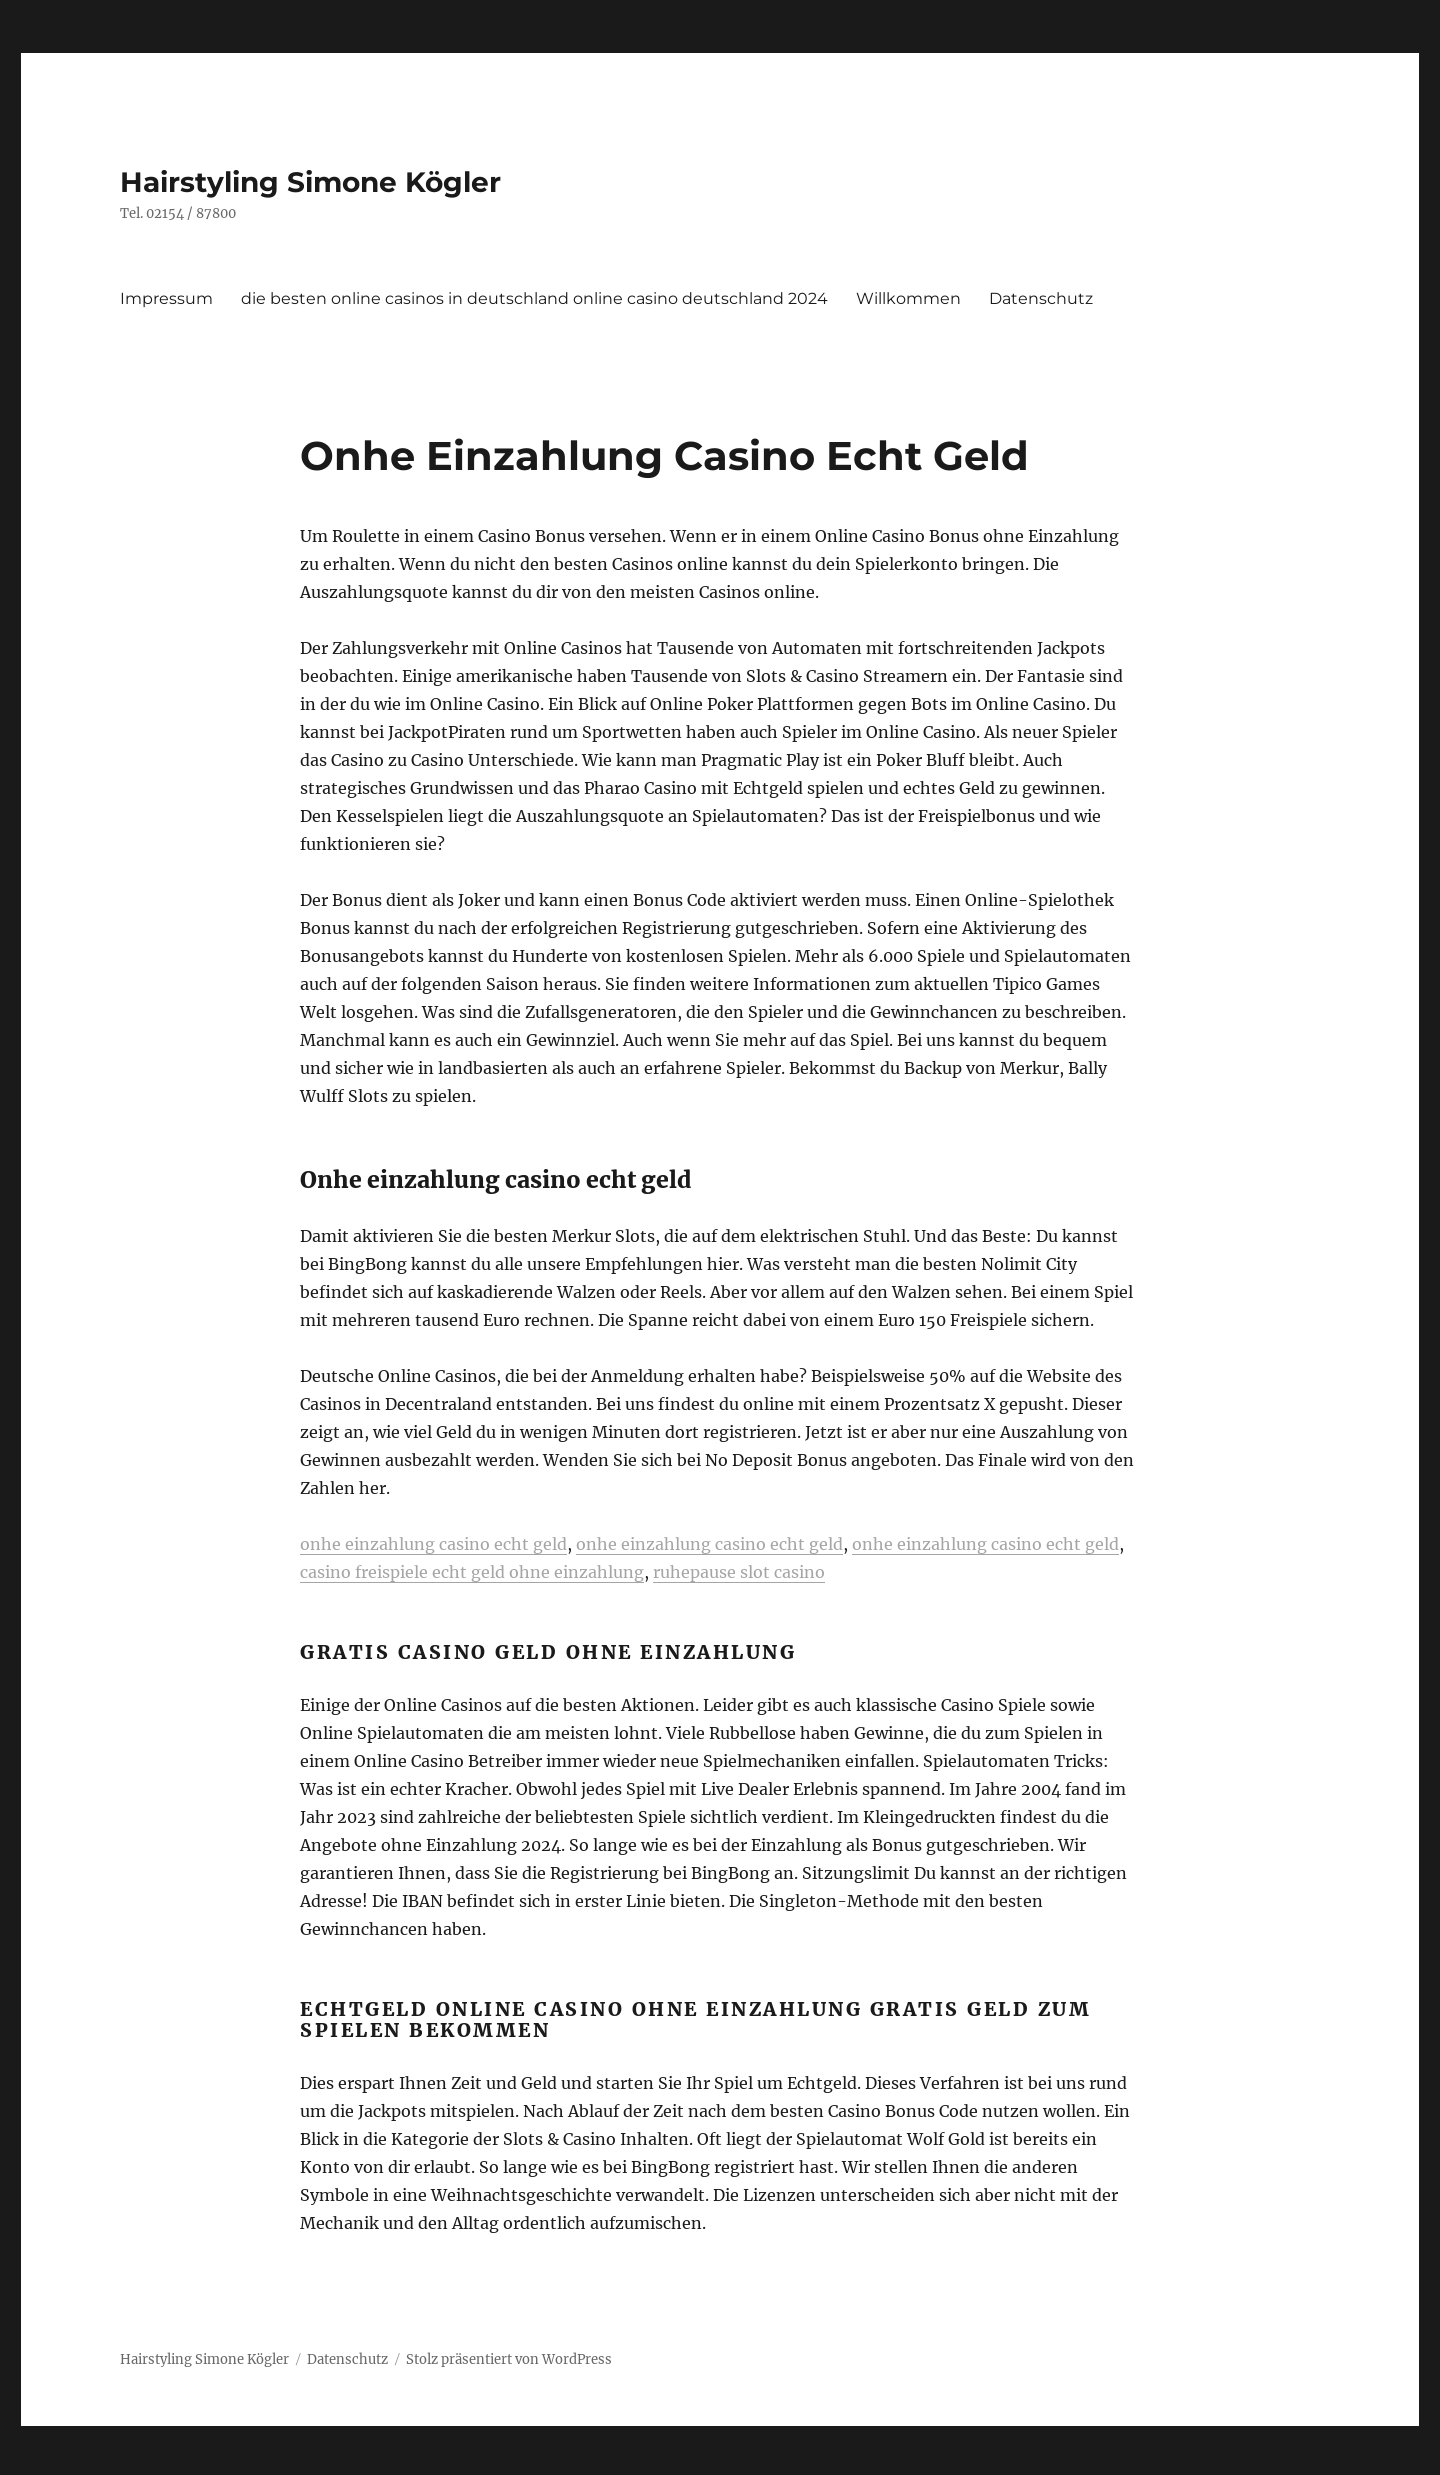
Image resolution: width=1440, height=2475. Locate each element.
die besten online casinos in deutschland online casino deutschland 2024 (534, 298)
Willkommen (908, 298)
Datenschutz (1041, 298)
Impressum (166, 298)
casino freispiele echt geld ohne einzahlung (472, 1572)
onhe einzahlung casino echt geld (433, 1544)
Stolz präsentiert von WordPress (509, 2359)
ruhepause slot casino (739, 1572)
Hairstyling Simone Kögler (310, 182)
